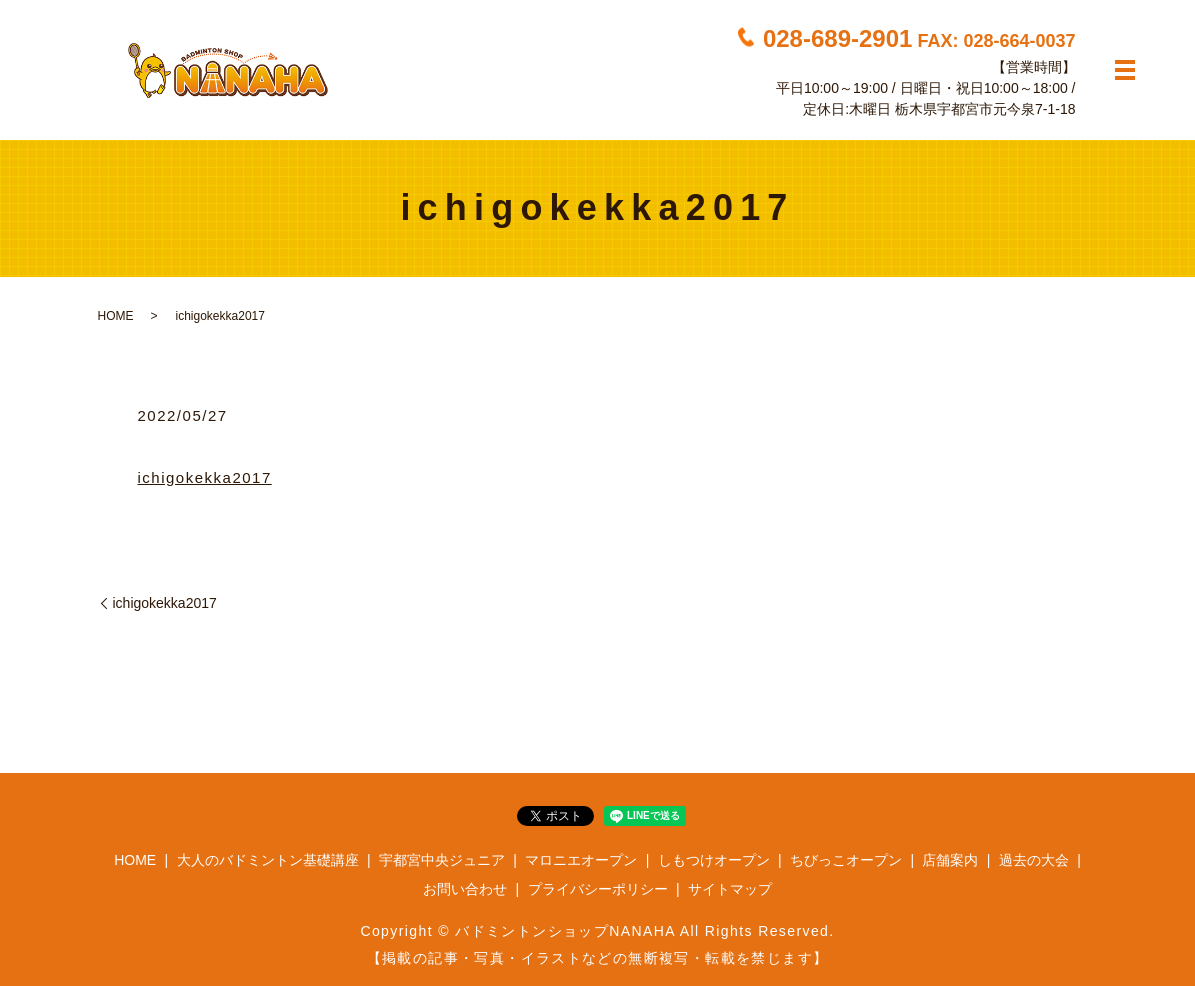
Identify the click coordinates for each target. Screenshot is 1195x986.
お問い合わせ (465, 889)
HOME (116, 316)
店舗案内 (950, 860)
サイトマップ (730, 889)
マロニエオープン (581, 860)
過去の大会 (1034, 860)
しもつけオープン (714, 860)
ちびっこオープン (846, 860)
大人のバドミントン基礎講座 (268, 860)
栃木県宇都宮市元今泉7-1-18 (985, 109)
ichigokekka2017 (205, 477)
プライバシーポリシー (598, 889)
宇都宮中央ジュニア (442, 860)
